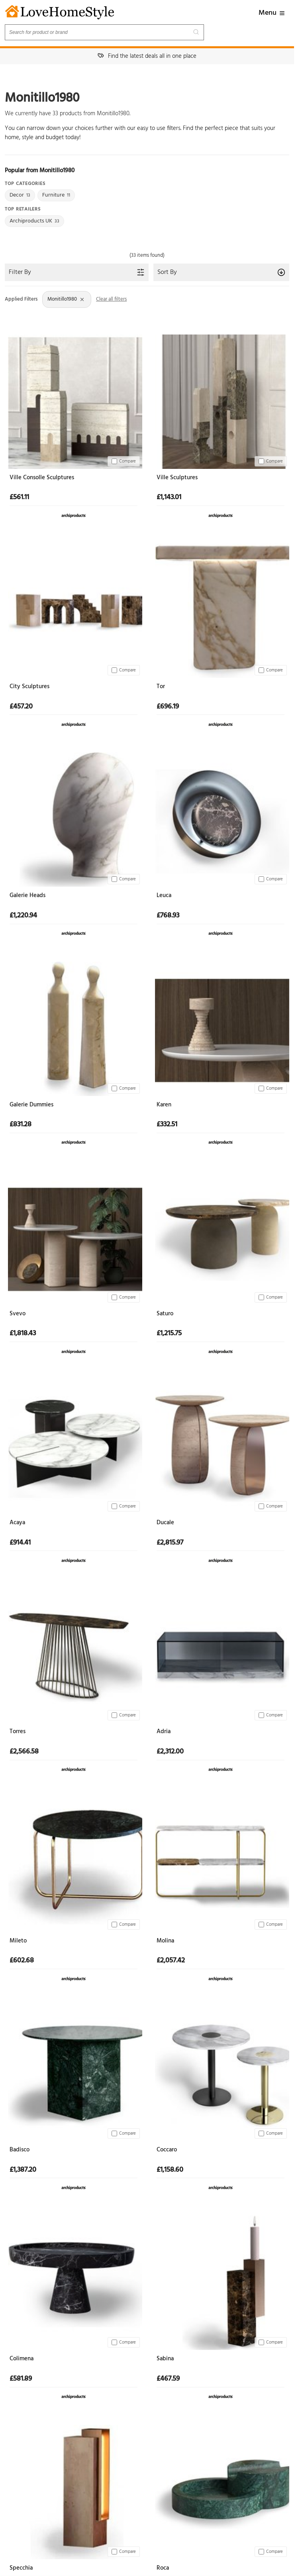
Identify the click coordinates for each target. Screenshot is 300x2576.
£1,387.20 (23, 2170)
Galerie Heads (27, 895)
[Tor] (220, 609)
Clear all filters (111, 299)
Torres (17, 1732)
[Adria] (220, 1654)
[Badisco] (73, 2072)
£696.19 (168, 707)
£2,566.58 (24, 1752)
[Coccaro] (220, 2072)
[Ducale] (220, 1445)
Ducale (165, 1523)
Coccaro (167, 2150)
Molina (165, 1941)
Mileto (18, 1941)
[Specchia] (73, 2490)
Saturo (165, 1314)
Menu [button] (272, 13)
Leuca (164, 895)
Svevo (17, 1314)
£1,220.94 (23, 916)
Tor (161, 687)
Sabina (165, 2359)
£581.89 (21, 2379)
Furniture (56, 195)
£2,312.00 (170, 1752)
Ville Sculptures (177, 478)
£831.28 (20, 1125)
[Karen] (220, 1027)
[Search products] (104, 32)
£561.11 (19, 498)
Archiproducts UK (34, 221)
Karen (164, 1105)
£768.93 (168, 916)
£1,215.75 (169, 1334)
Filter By (77, 272)
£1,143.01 (169, 498)
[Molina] (220, 1863)
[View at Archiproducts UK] (73, 514)
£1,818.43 (23, 1334)
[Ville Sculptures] (220, 400)
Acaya (17, 1523)
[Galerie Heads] (73, 818)
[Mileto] (73, 1863)
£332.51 (167, 1125)
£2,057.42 (171, 1961)
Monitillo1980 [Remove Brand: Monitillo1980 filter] (66, 299)
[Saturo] (220, 1236)
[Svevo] (73, 1236)
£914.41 (20, 1543)
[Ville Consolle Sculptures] (73, 400)
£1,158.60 (170, 2170)
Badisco (19, 2150)
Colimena (21, 2359)
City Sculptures (29, 687)
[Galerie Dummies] (73, 1027)
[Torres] (73, 1654)
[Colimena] (73, 2281)
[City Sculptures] (73, 609)
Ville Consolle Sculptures (42, 478)
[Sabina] (220, 2281)
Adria (164, 1732)
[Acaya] (73, 1445)
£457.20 (21, 707)
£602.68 (22, 1961)
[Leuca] (220, 818)
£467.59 (168, 2379)
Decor (20, 195)
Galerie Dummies (31, 1105)
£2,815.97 (170, 1543)
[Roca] (220, 2490)
